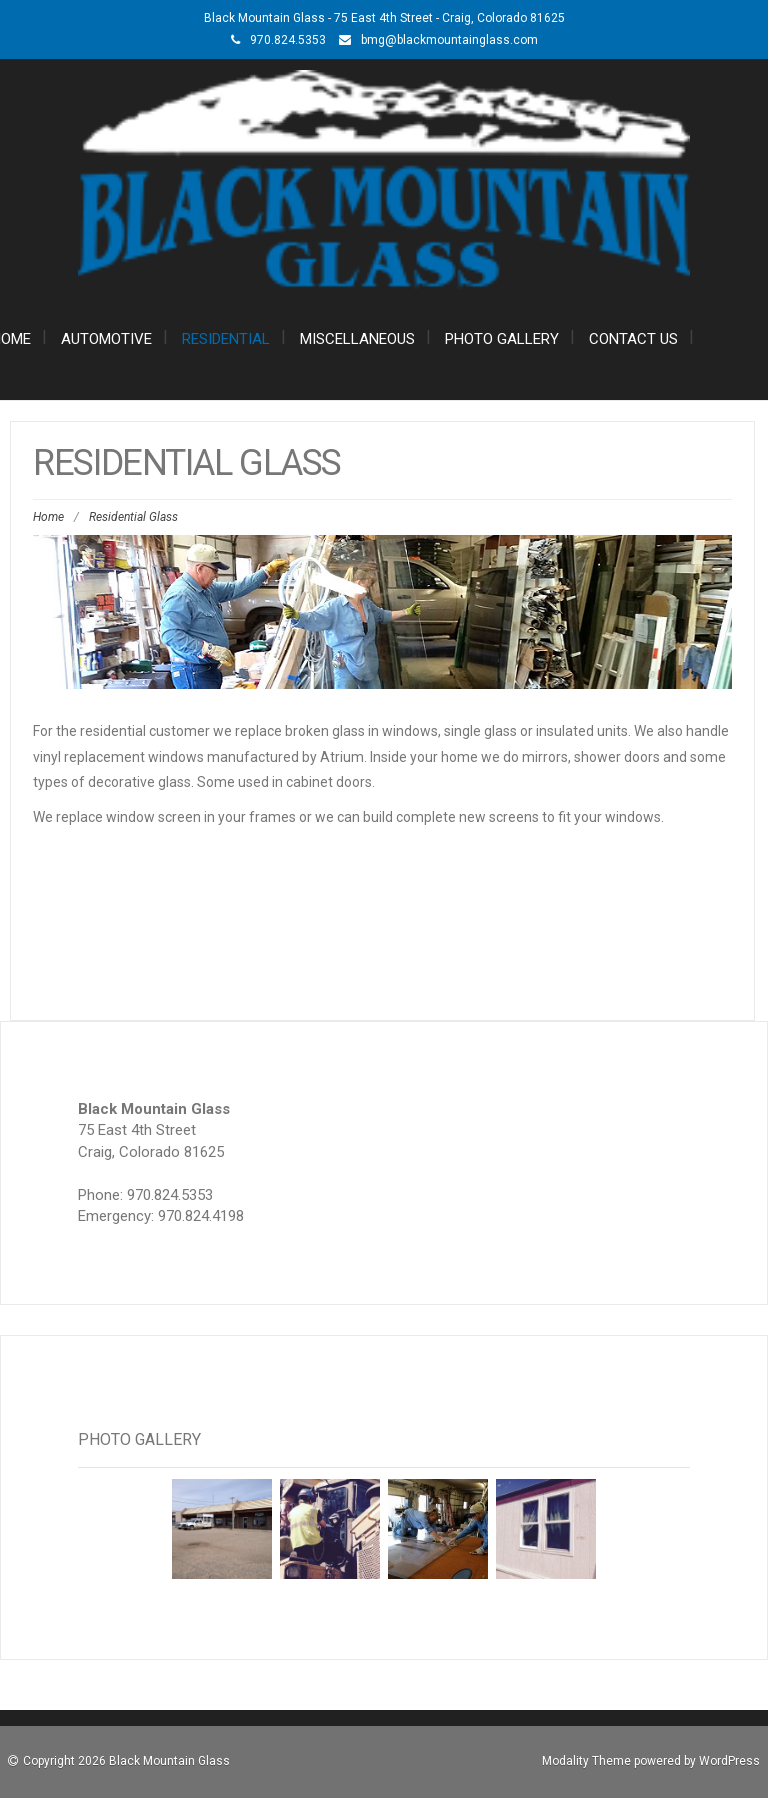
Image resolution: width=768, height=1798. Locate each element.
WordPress (729, 1761)
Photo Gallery (502, 339)
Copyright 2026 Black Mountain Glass (126, 1761)
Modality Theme (586, 1761)
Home (48, 517)
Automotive (106, 339)
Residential (226, 339)
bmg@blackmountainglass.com (449, 40)
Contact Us (633, 339)
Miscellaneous (357, 339)
